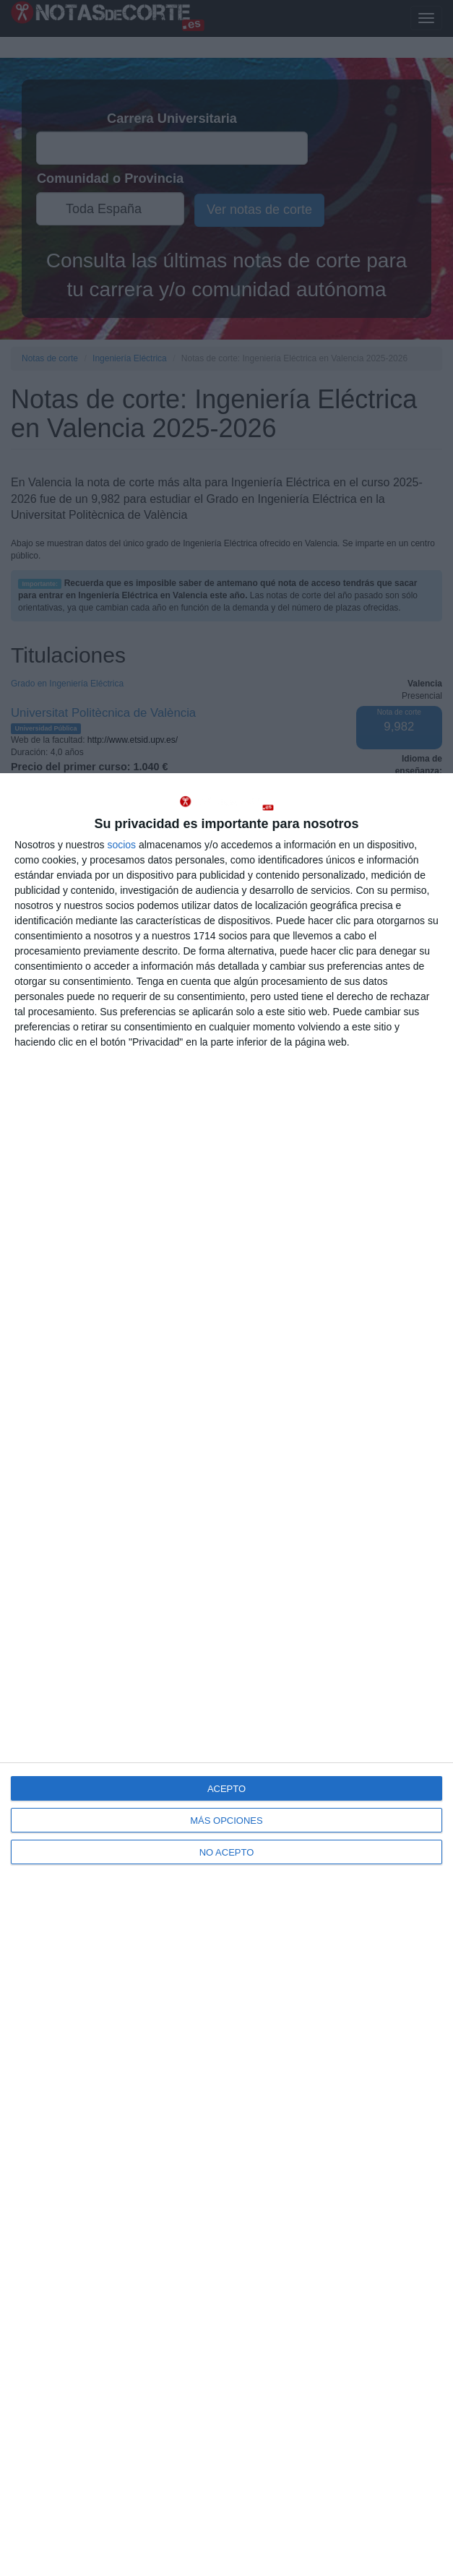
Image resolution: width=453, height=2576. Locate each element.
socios (121, 845)
